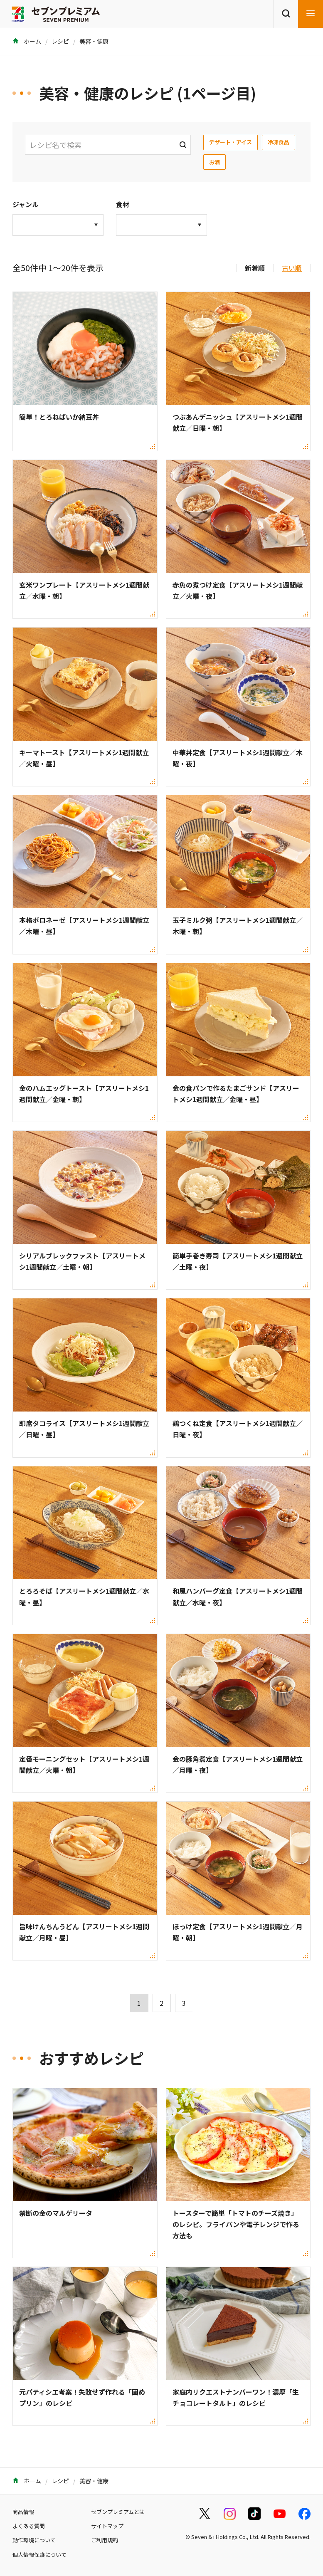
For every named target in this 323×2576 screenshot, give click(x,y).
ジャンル (25, 204)
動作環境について (34, 2540)
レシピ (60, 41)
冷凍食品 (278, 142)
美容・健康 (93, 41)
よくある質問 (28, 2526)
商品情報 (23, 2512)
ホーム (26, 41)
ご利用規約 (104, 2540)
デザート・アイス (230, 142)
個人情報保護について (39, 2555)
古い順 (292, 268)
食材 (122, 204)
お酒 (214, 162)
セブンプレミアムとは (118, 2512)
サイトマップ (107, 2526)
